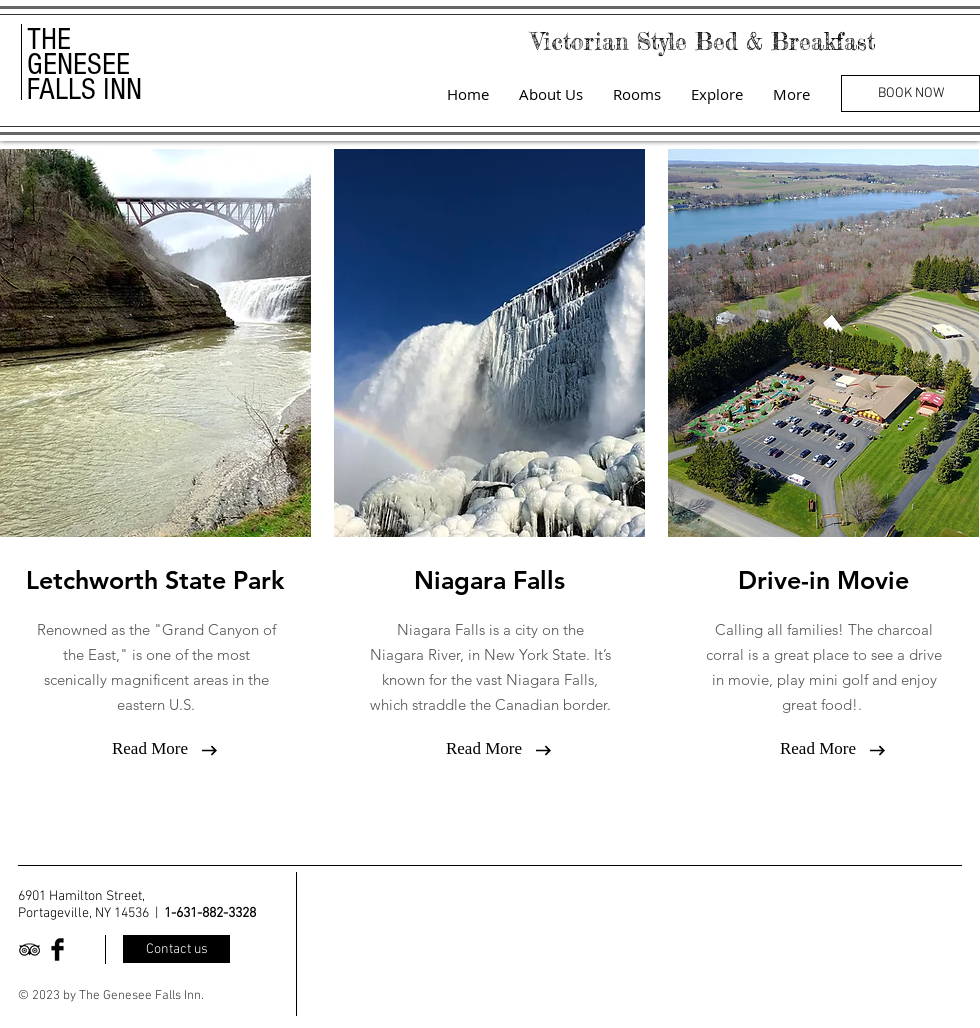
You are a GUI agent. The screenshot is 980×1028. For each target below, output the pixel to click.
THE (49, 39)
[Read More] (150, 749)
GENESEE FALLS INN (84, 77)
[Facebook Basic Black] (57, 949)
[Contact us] (176, 949)
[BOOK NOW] (910, 93)
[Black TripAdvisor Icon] (29, 949)
